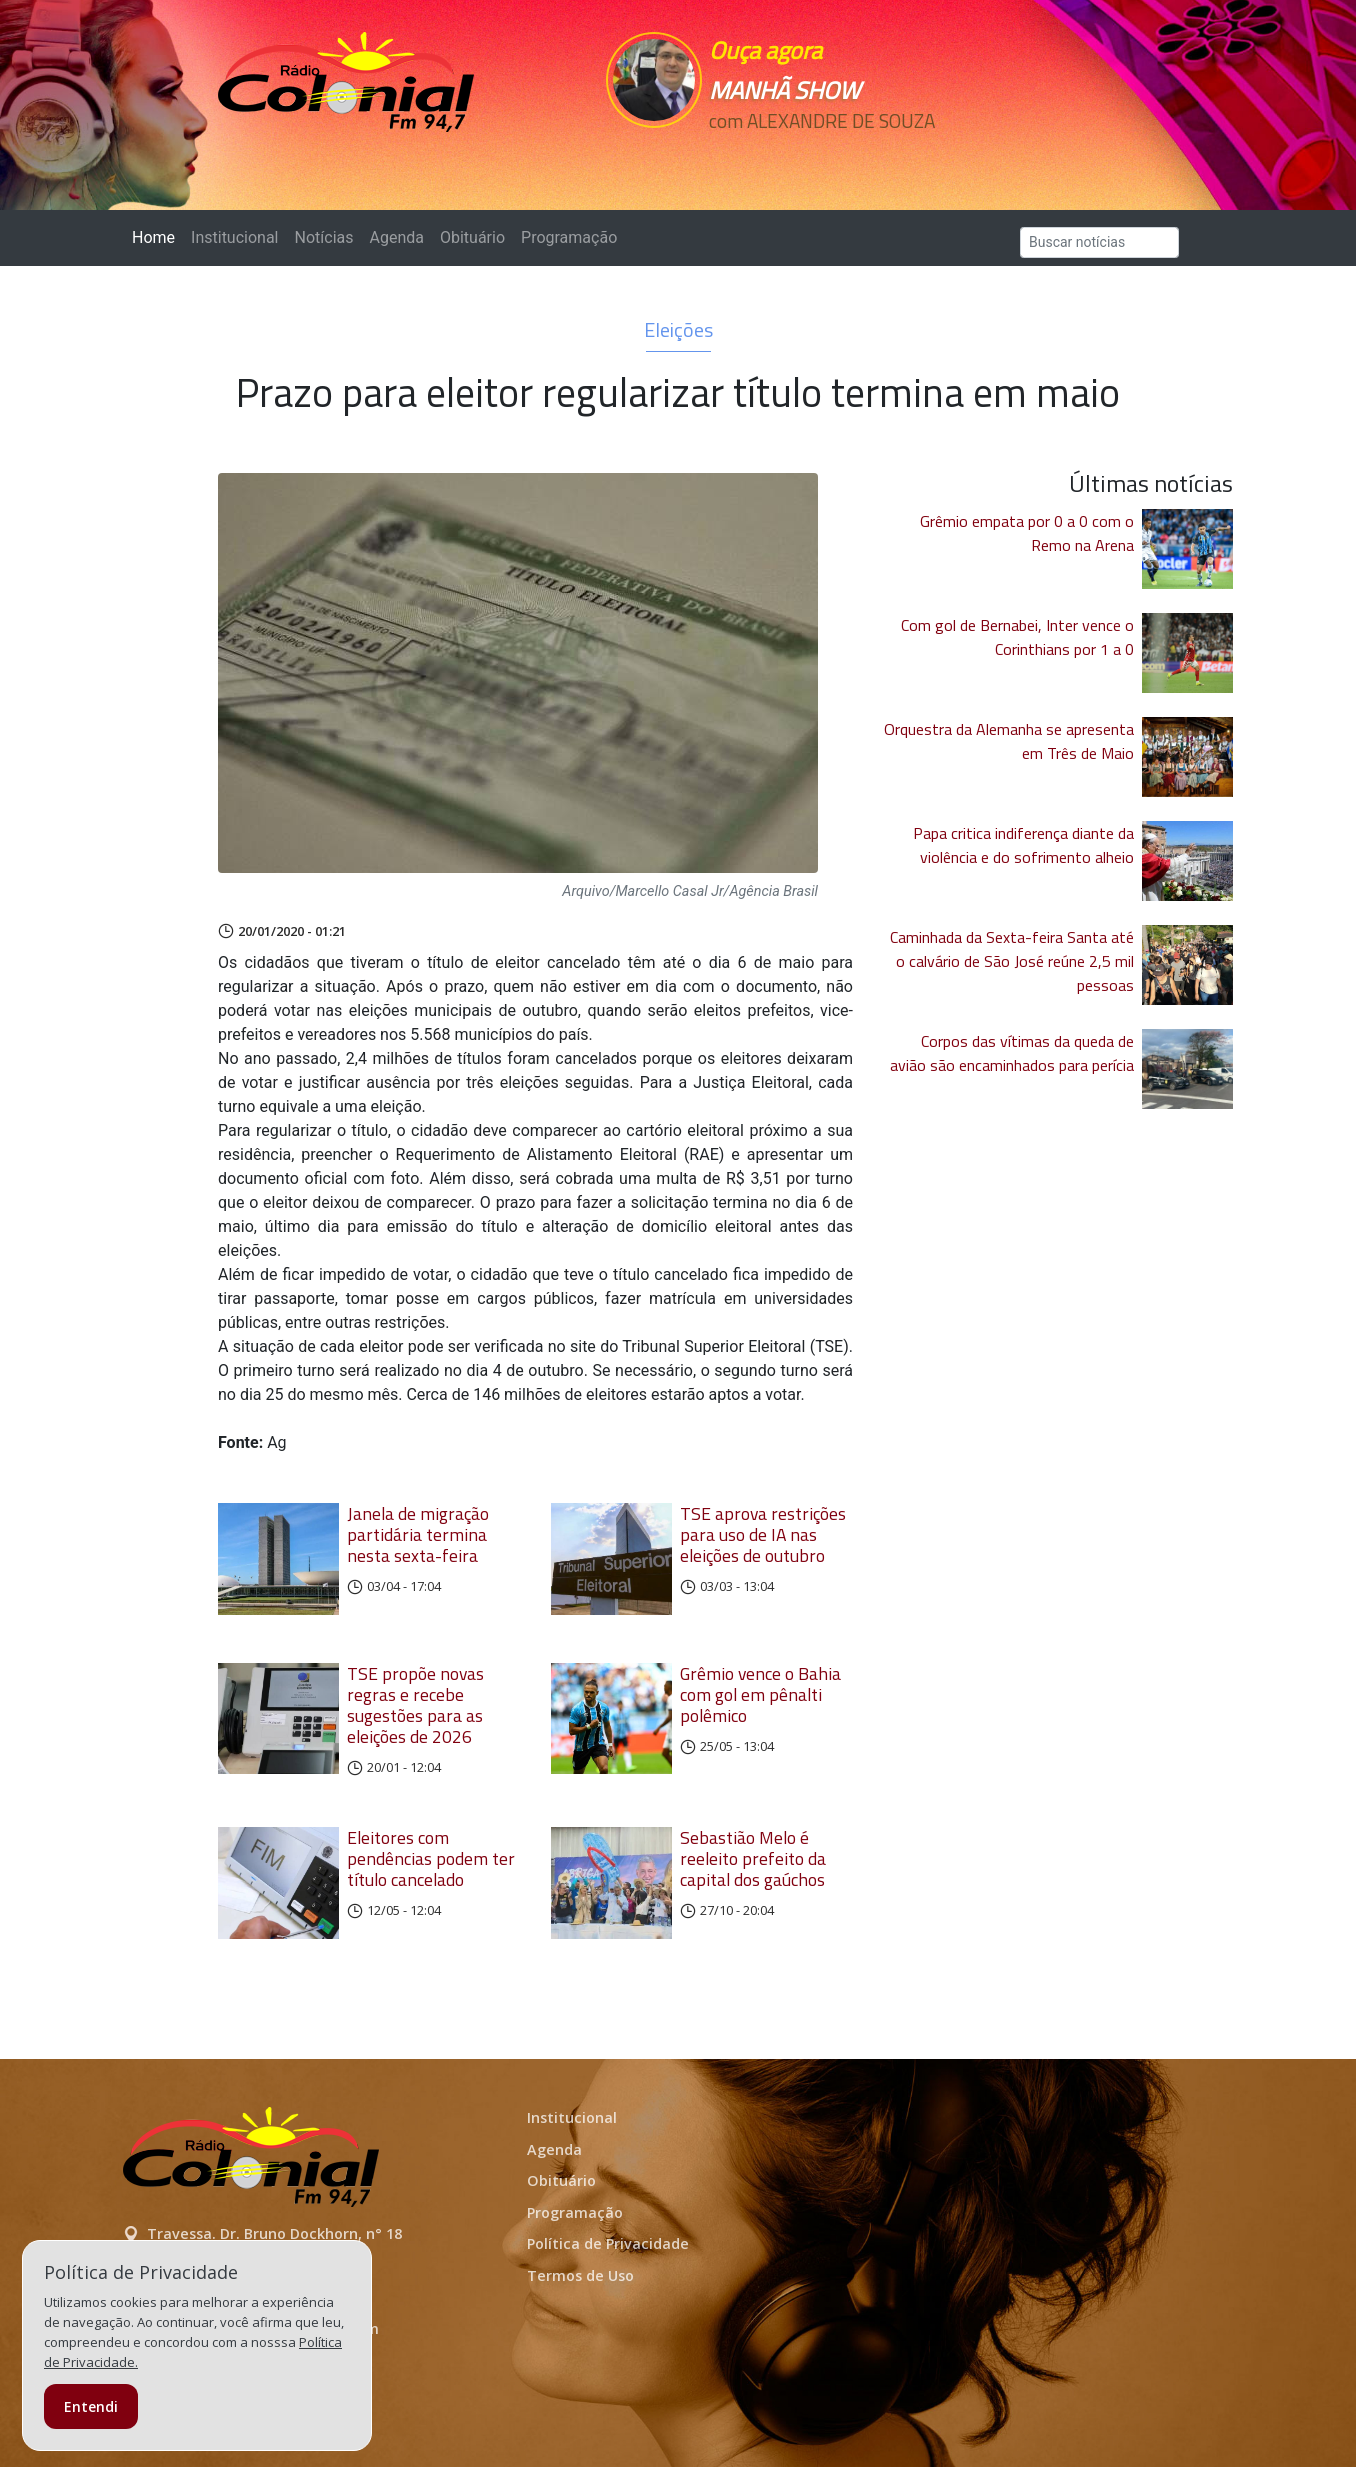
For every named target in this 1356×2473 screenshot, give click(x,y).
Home (157, 236)
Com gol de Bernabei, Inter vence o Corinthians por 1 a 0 (1017, 637)
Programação (569, 237)
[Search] (1099, 242)
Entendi (91, 2406)
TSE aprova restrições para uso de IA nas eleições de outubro (763, 1534)
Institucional (234, 237)
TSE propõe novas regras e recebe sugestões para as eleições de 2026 (415, 1708)
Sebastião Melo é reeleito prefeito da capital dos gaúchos (753, 1861)
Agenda (396, 237)
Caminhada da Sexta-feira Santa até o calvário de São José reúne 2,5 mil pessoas (1012, 961)
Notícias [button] (324, 237)
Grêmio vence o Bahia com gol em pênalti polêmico (760, 1697)
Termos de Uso (580, 2281)
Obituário (472, 237)
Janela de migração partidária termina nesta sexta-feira (418, 1534)
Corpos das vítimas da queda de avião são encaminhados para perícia (1012, 1053)
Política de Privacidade (608, 2250)
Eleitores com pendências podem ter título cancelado (431, 1861)
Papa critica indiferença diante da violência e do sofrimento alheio (1023, 845)
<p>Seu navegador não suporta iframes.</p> (816, 157)
